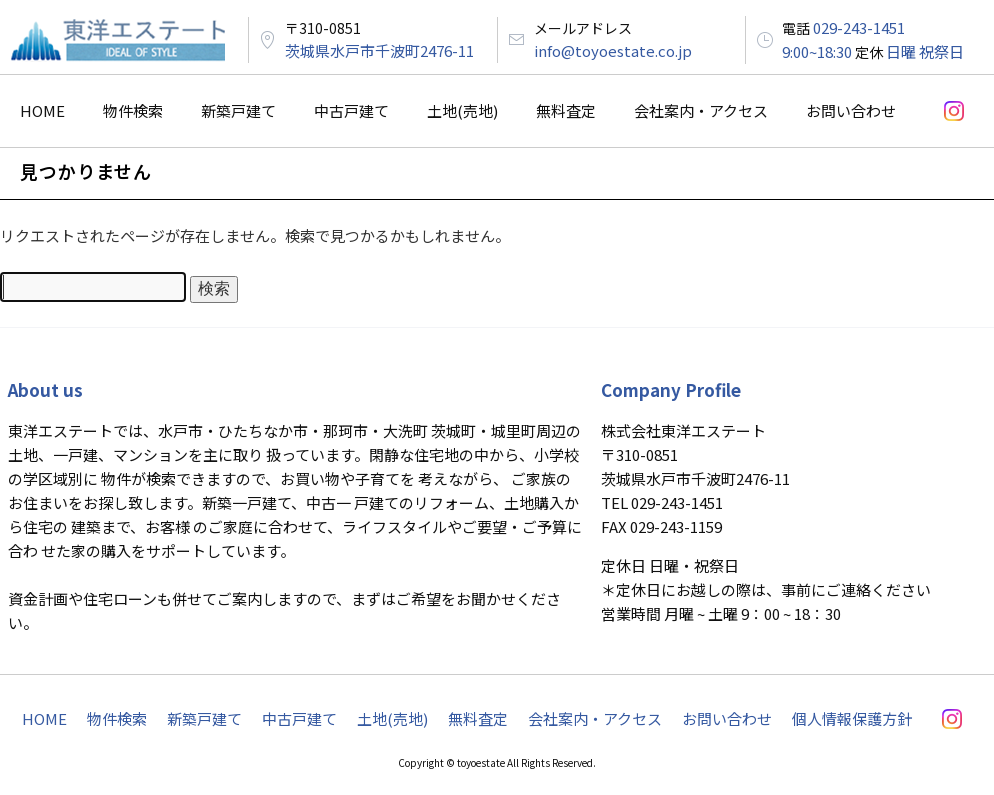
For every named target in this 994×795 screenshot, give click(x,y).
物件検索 (133, 110)
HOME (42, 110)
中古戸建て (351, 110)
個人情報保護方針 (852, 718)
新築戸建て (238, 110)
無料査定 (566, 110)
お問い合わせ (851, 110)
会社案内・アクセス (701, 110)
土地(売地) (462, 110)
